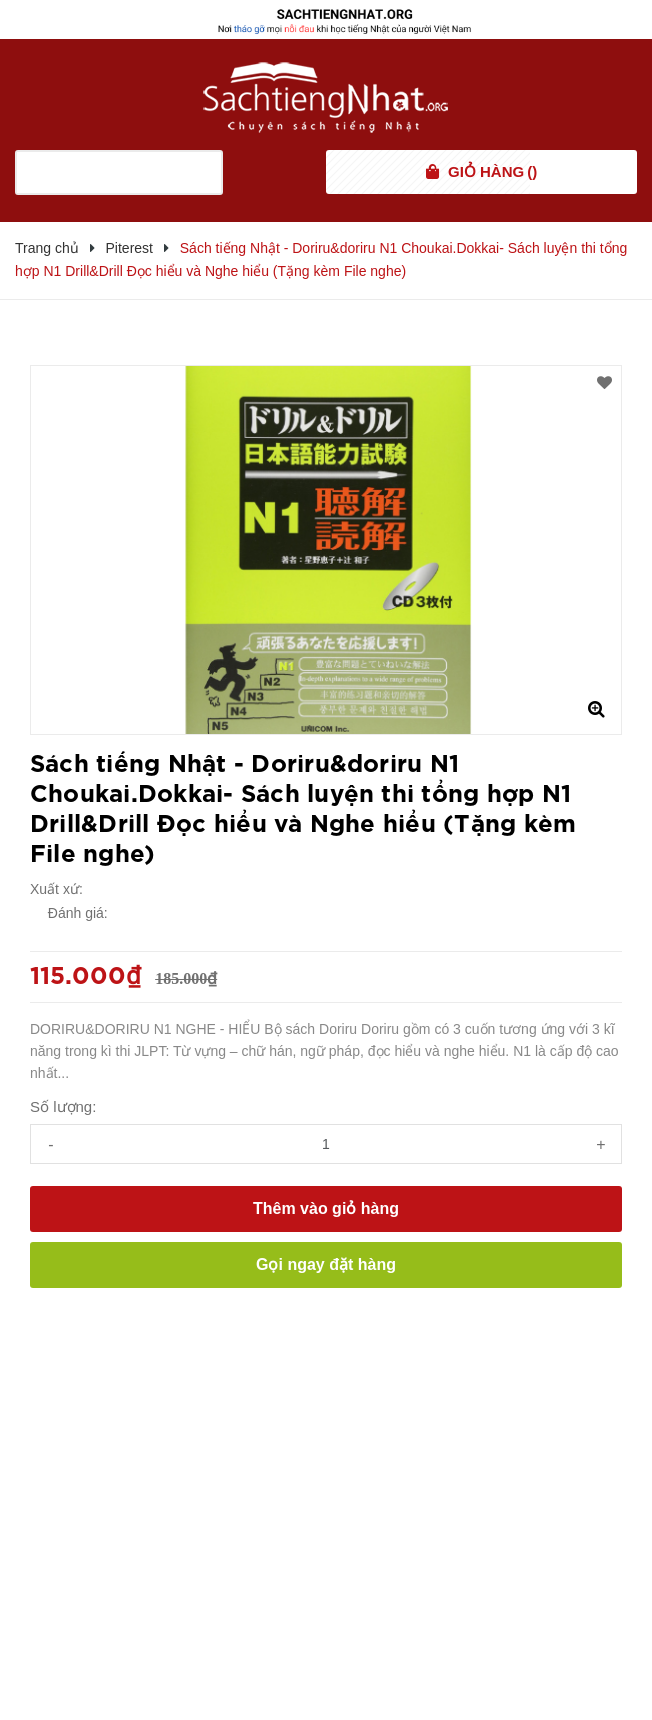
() (492, 172)
